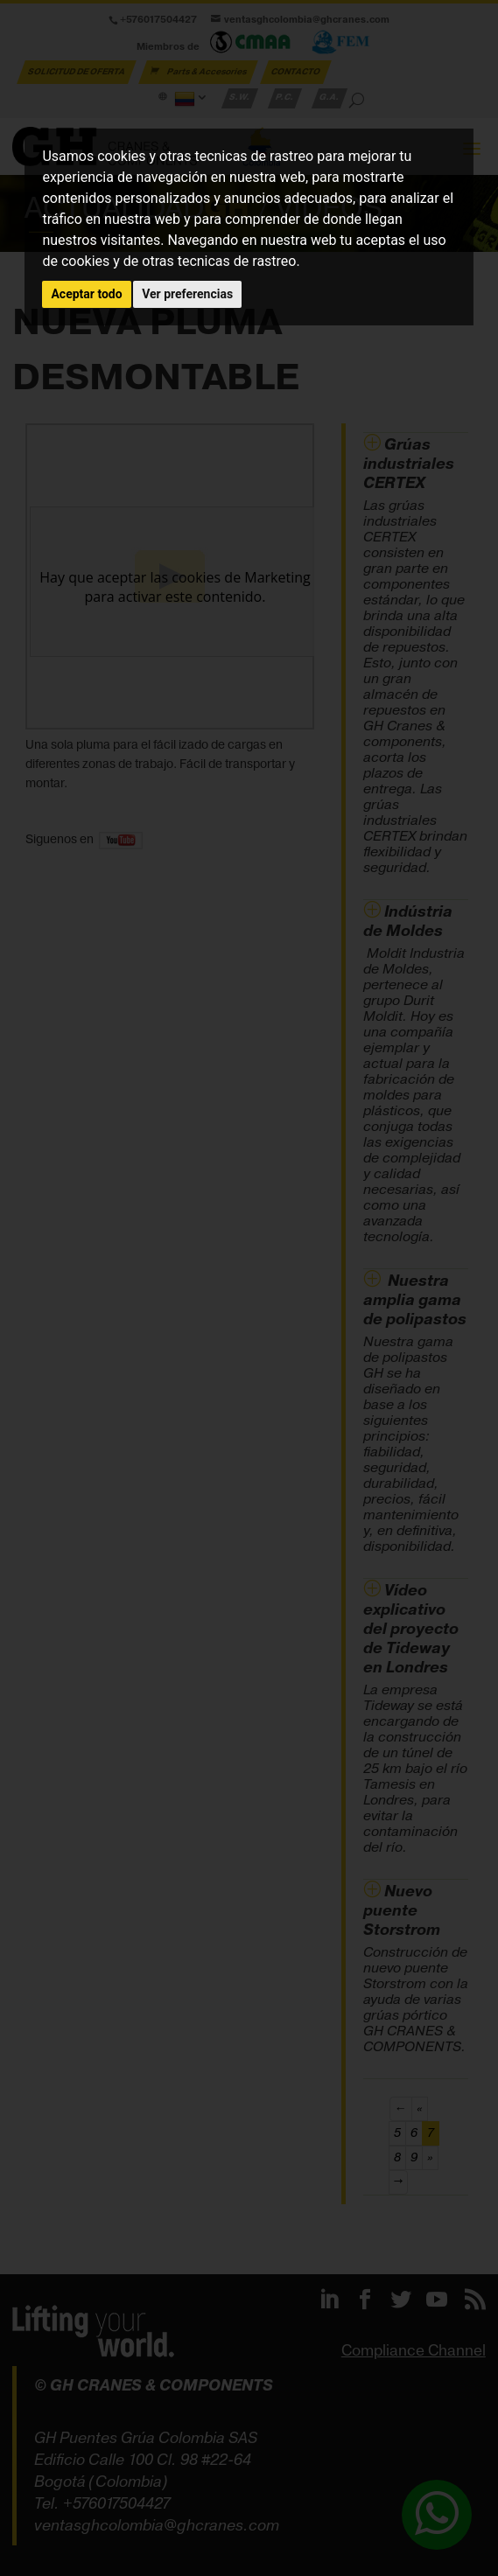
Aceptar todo (86, 294)
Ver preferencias (187, 294)
